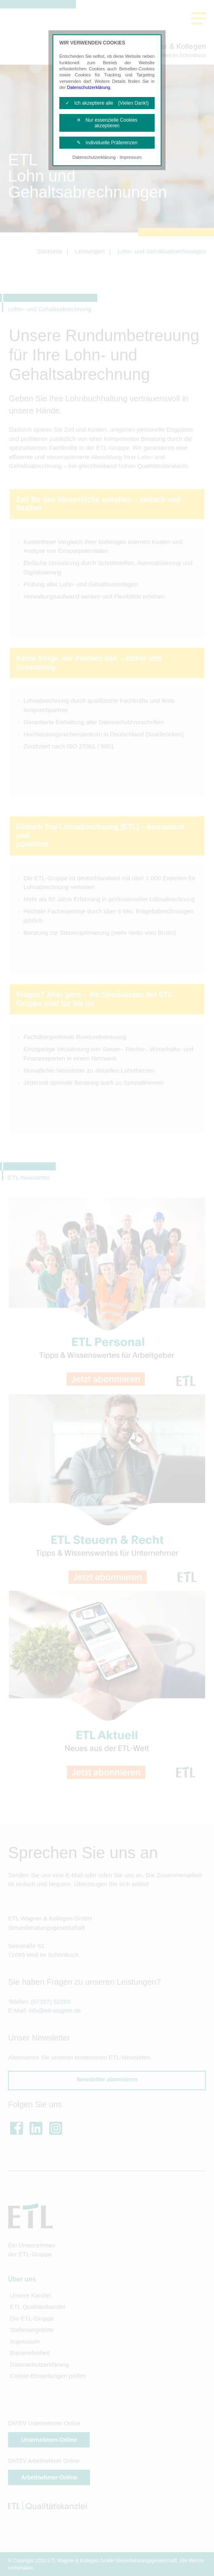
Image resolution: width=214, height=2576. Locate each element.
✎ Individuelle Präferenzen (107, 142)
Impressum (130, 157)
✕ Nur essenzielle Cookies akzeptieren (107, 123)
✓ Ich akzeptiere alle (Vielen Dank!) (107, 103)
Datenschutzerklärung (88, 87)
